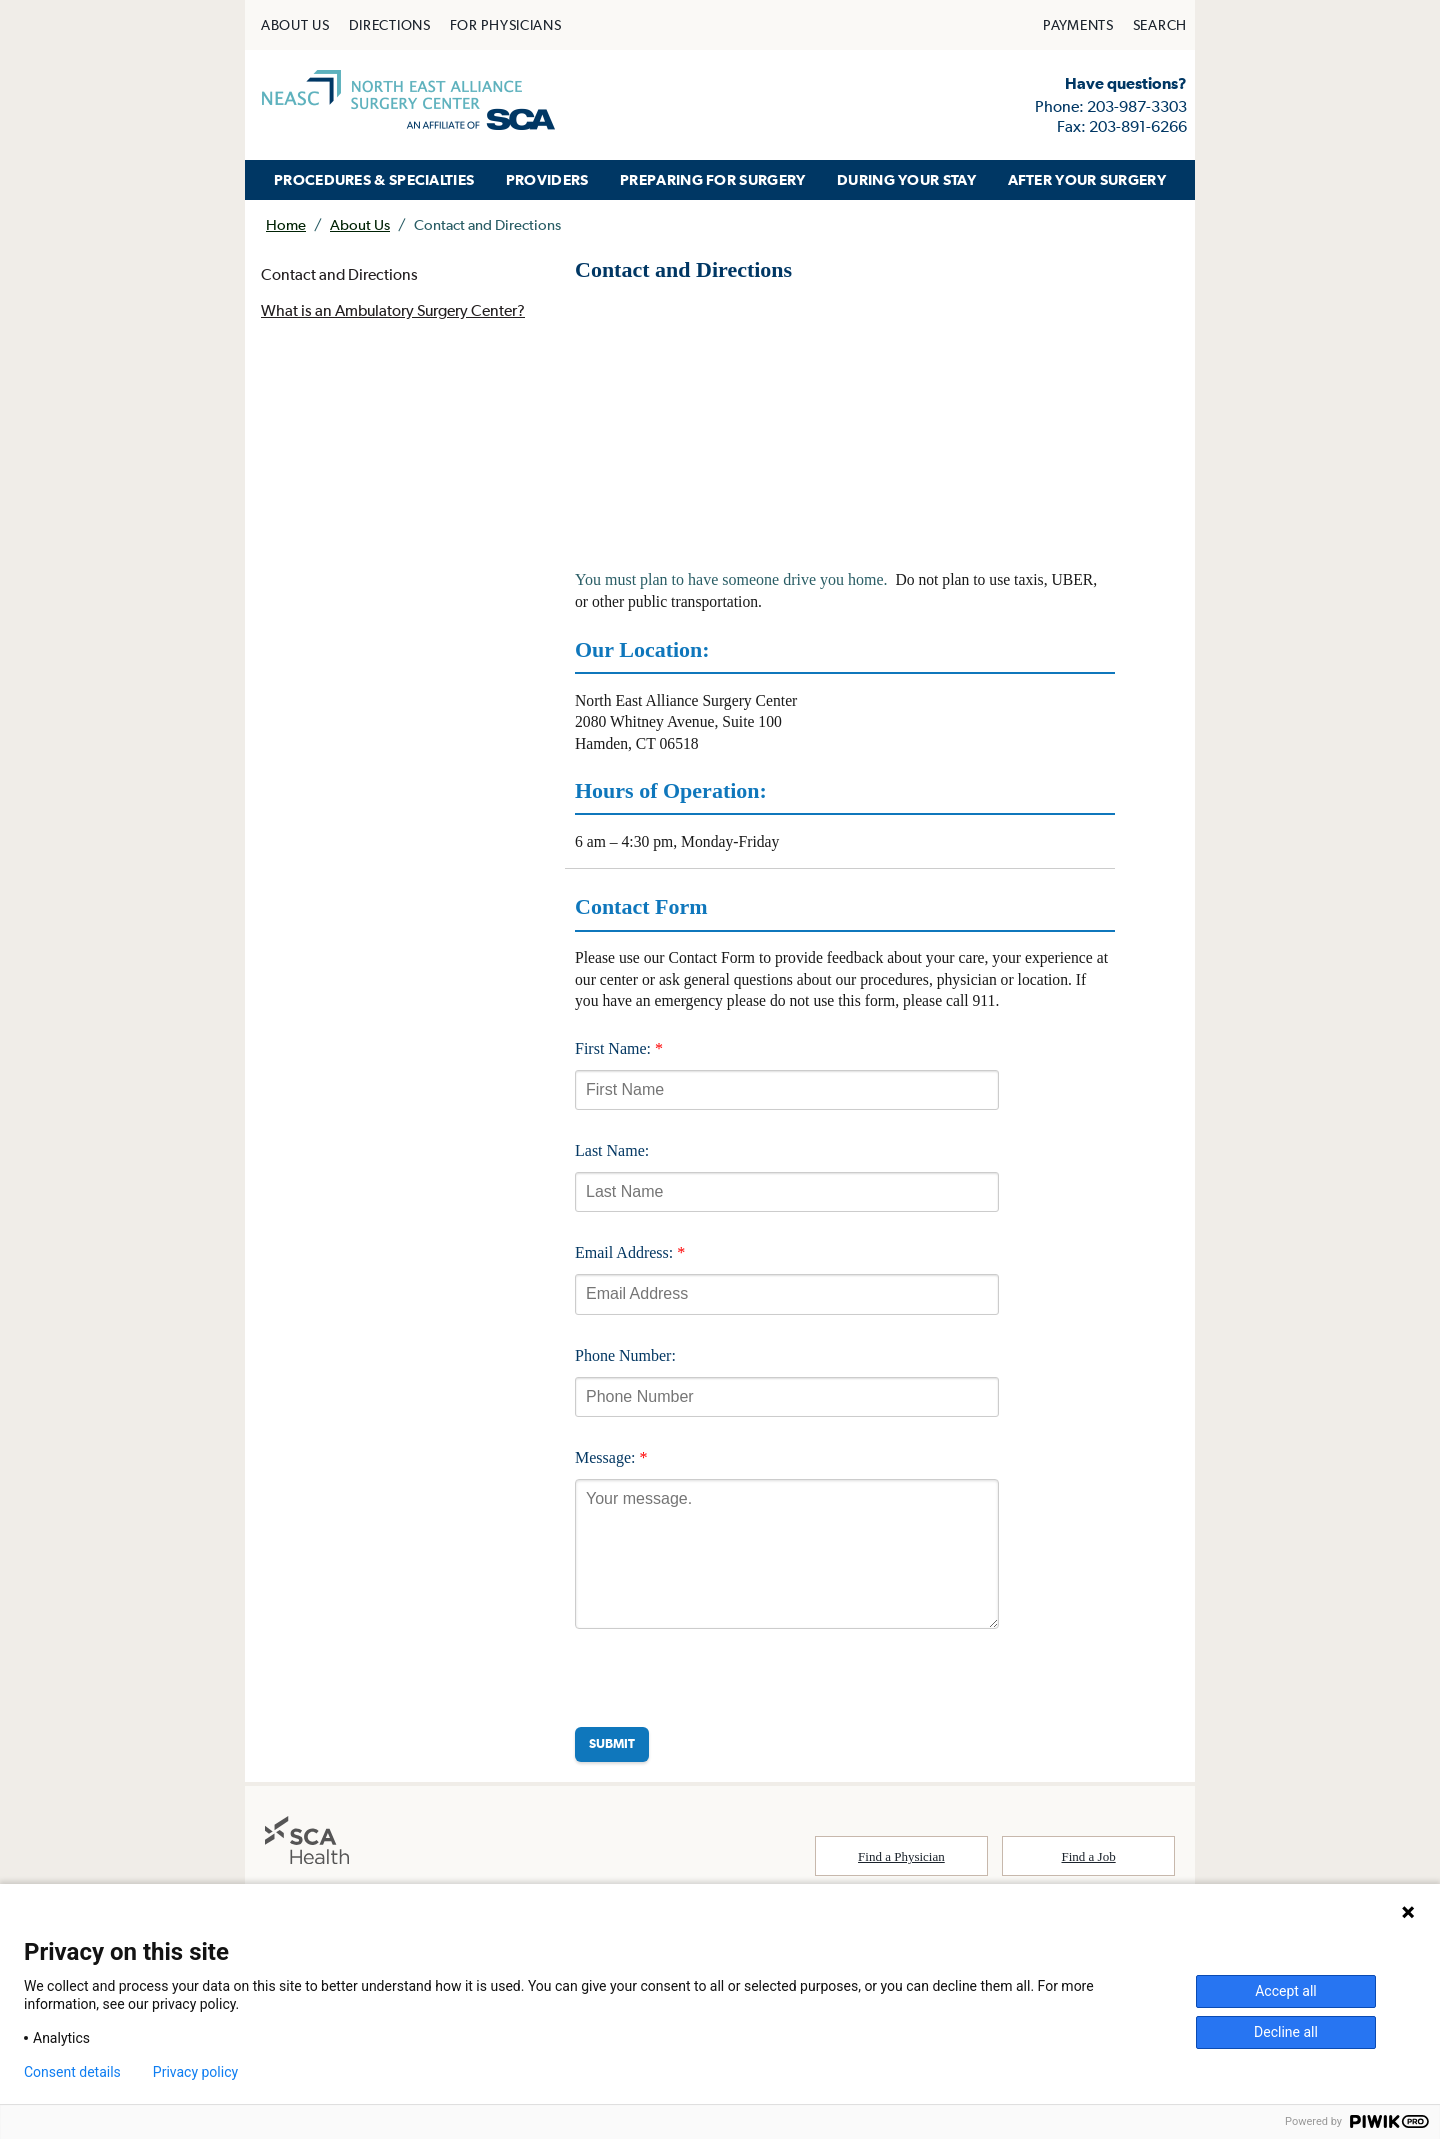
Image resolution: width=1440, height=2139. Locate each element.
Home (286, 224)
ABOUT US (295, 25)
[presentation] (727, 1685)
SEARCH (1160, 25)
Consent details (72, 2072)
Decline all (1286, 2032)
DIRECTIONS (390, 25)
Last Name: (612, 1157)
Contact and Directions (340, 275)
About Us (360, 224)
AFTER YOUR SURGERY (1087, 179)
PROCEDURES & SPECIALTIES (374, 179)
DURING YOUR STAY (906, 179)
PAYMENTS (1078, 25)
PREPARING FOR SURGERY (712, 179)
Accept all (1286, 1991)
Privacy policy (195, 2072)
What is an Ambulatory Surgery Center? (395, 312)
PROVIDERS (547, 179)
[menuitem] (295, 25)
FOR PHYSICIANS (506, 25)
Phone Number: (625, 1362)
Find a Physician (901, 1863)
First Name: (619, 1054)
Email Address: (630, 1259)
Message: (611, 1464)
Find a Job (1089, 1863)
